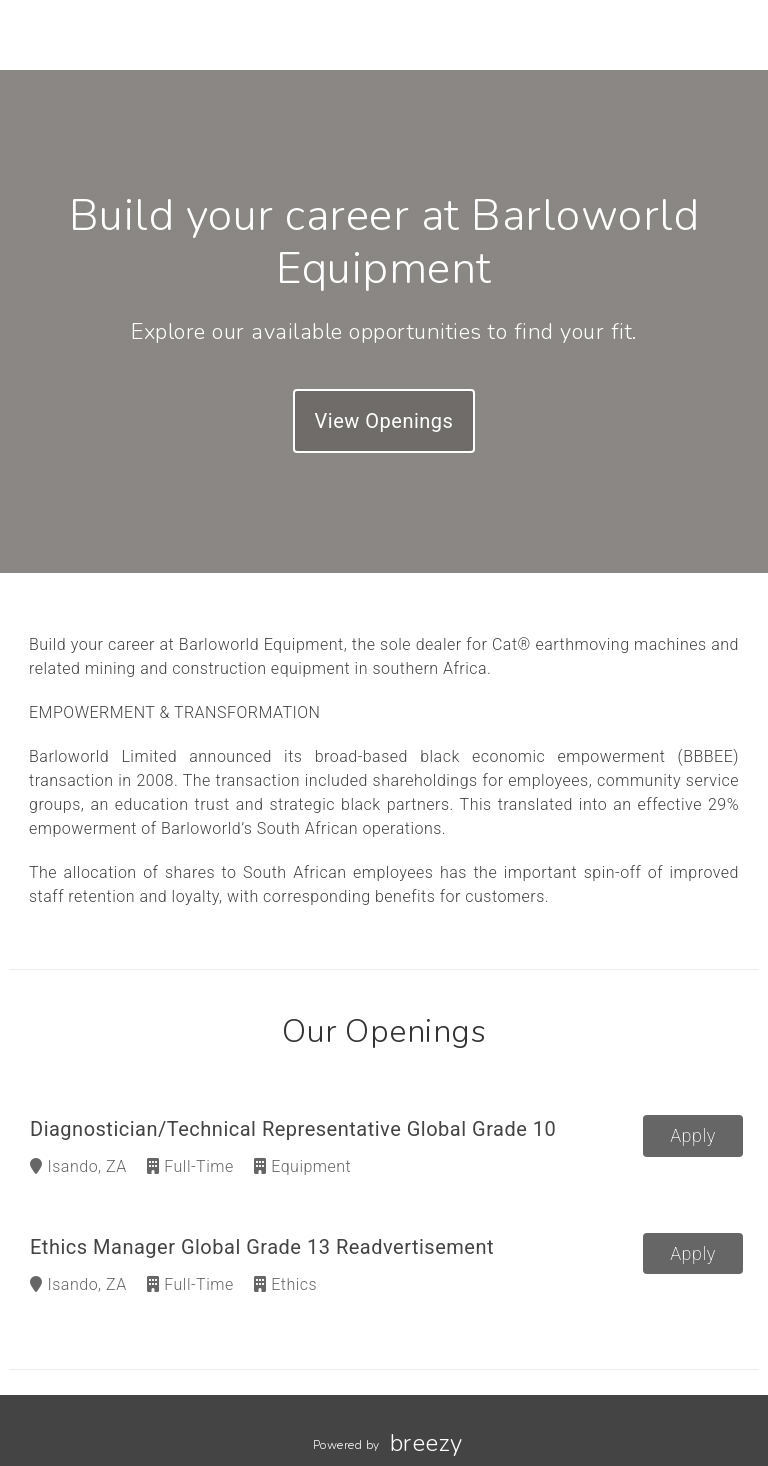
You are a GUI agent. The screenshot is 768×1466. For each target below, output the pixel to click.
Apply (693, 1135)
